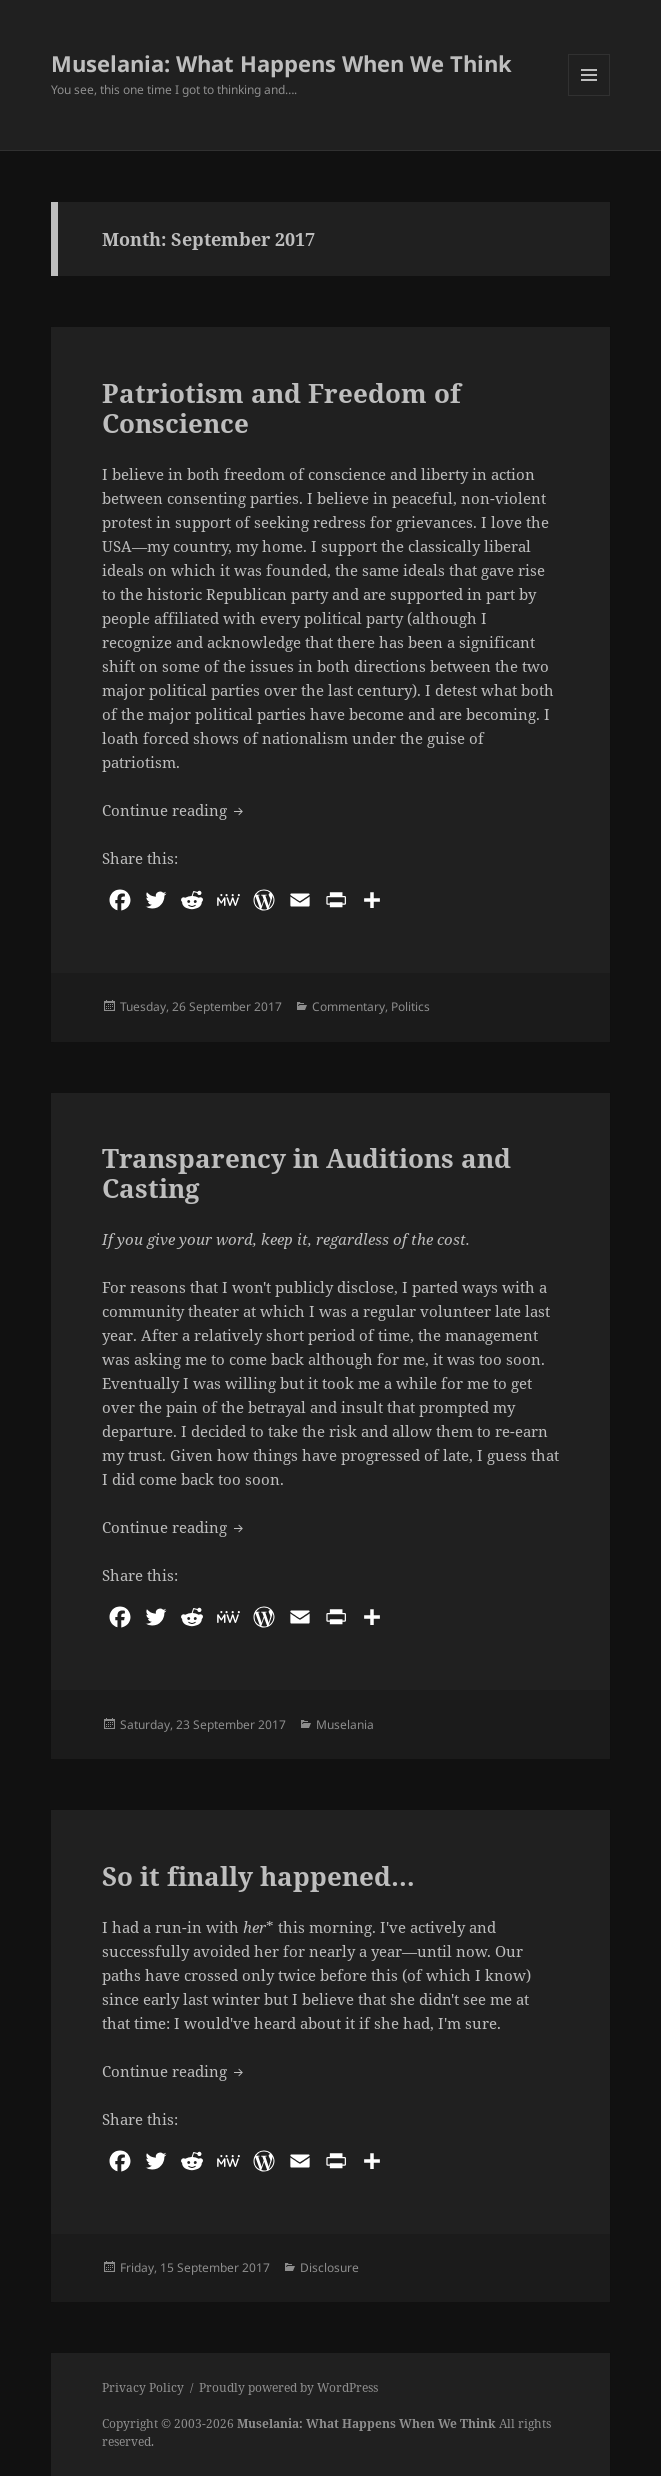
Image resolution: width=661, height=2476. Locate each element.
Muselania (345, 1724)
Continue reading (174, 809)
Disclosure (329, 2267)
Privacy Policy (143, 2387)
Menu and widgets (589, 95)
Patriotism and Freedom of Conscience (281, 408)
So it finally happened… (258, 1876)
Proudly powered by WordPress (288, 2387)
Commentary (348, 1006)
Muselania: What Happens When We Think (281, 63)
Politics (410, 1006)
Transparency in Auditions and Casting (306, 1173)
